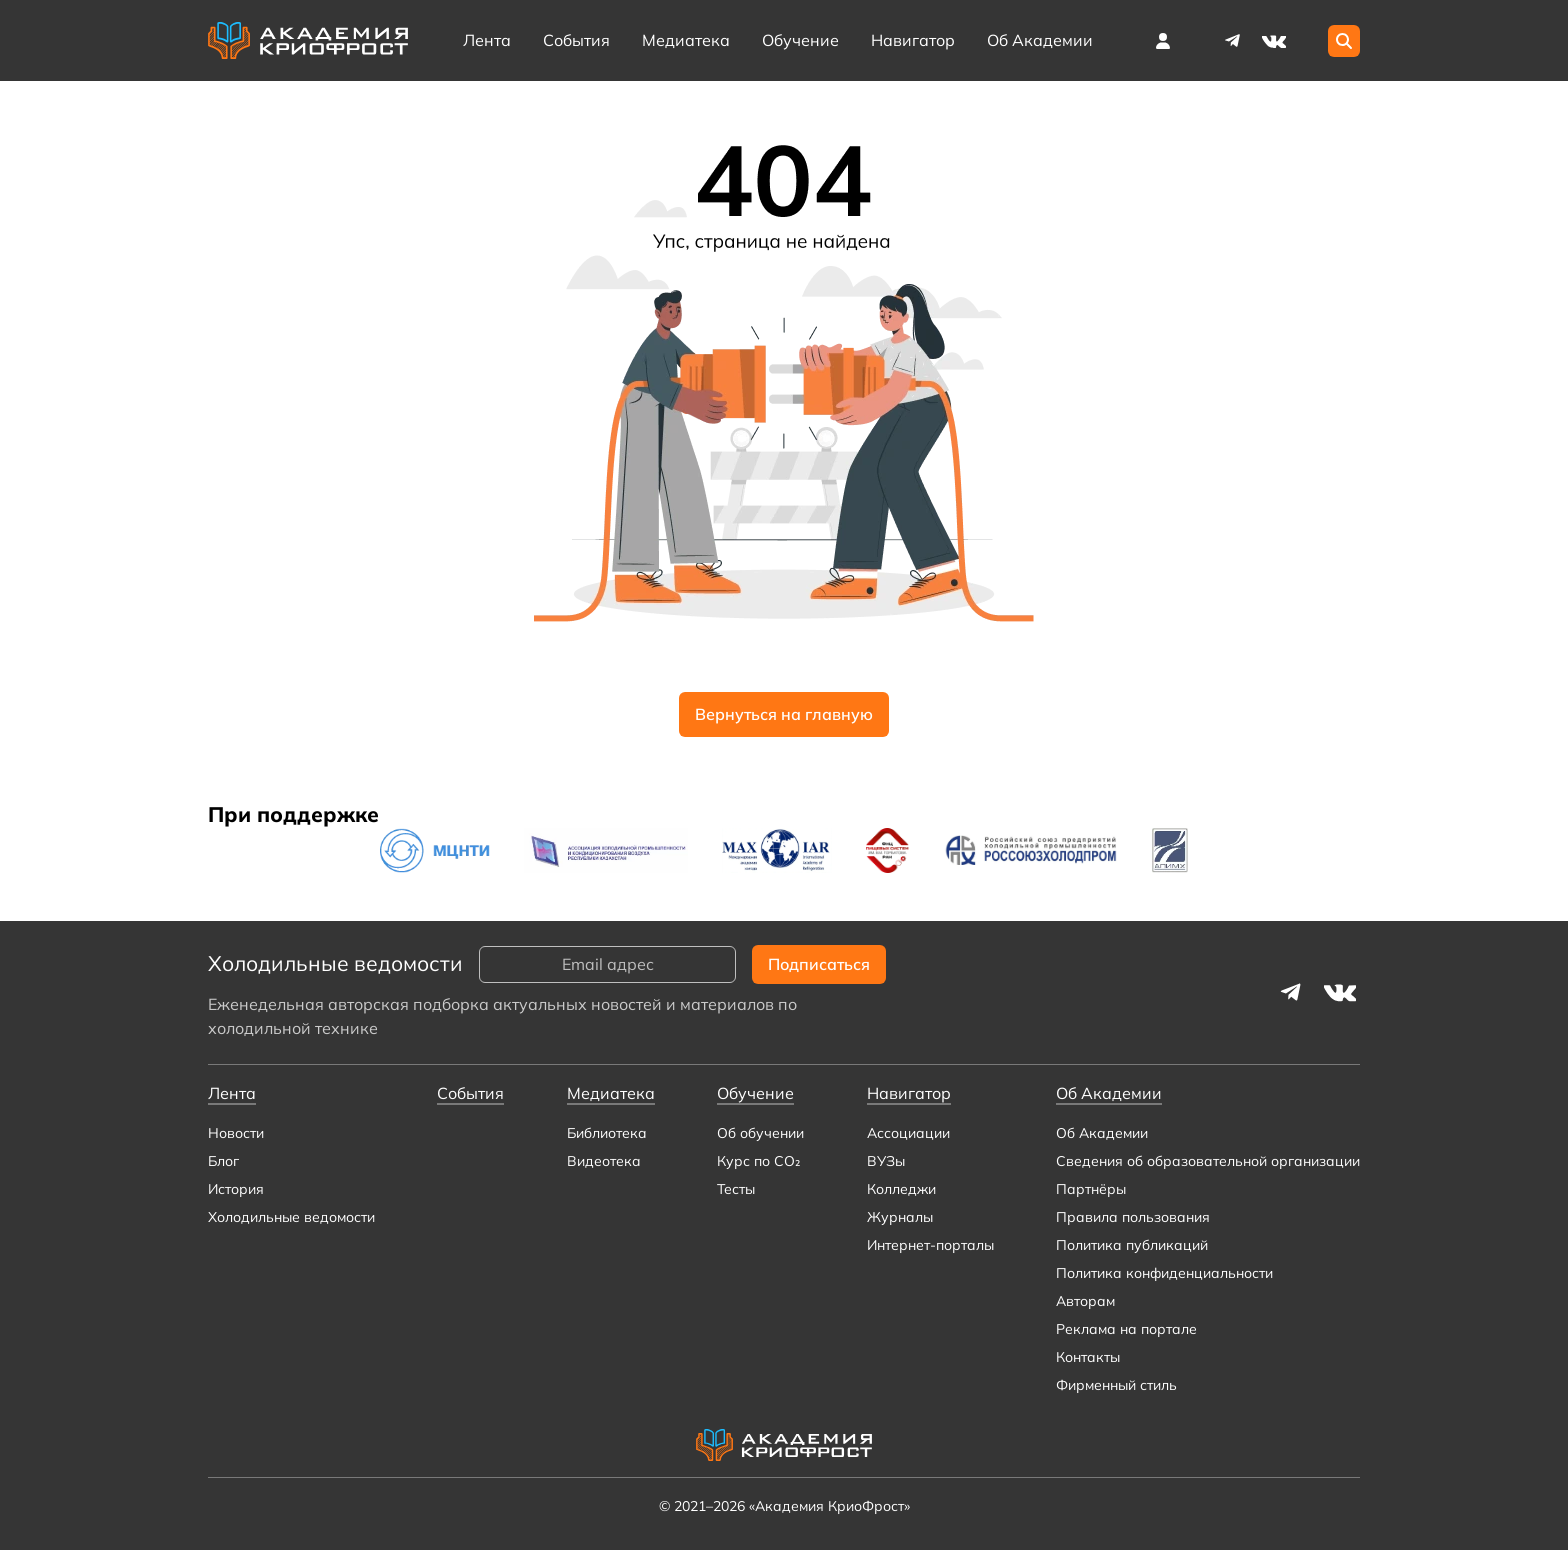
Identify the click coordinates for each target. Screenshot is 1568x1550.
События (576, 40)
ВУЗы (886, 1161)
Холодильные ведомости (291, 1217)
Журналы (900, 1217)
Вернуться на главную (784, 714)
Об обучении (760, 1133)
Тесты (736, 1189)
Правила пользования (1133, 1217)
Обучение (800, 40)
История (236, 1189)
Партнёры (1091, 1189)
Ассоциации (908, 1133)
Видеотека (604, 1161)
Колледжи (901, 1189)
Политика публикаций (1132, 1245)
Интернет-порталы (930, 1245)
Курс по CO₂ (758, 1161)
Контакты (1088, 1357)
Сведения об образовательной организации (1208, 1161)
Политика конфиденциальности (1164, 1273)
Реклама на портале (1126, 1329)
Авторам (1085, 1301)
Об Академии (1102, 1133)
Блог (223, 1161)
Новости (236, 1133)
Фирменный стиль (1116, 1385)
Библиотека (607, 1133)
